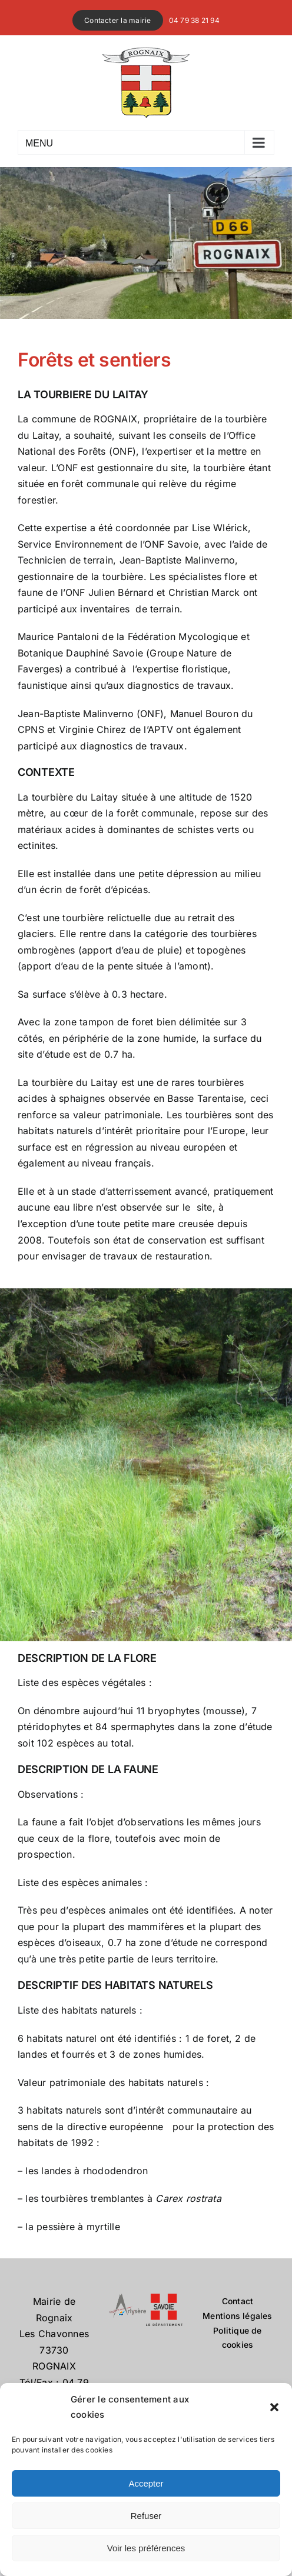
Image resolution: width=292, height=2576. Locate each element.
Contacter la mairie (117, 20)
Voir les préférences (146, 2548)
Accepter (145, 2483)
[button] (274, 2407)
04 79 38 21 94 (194, 20)
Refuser (146, 2516)
